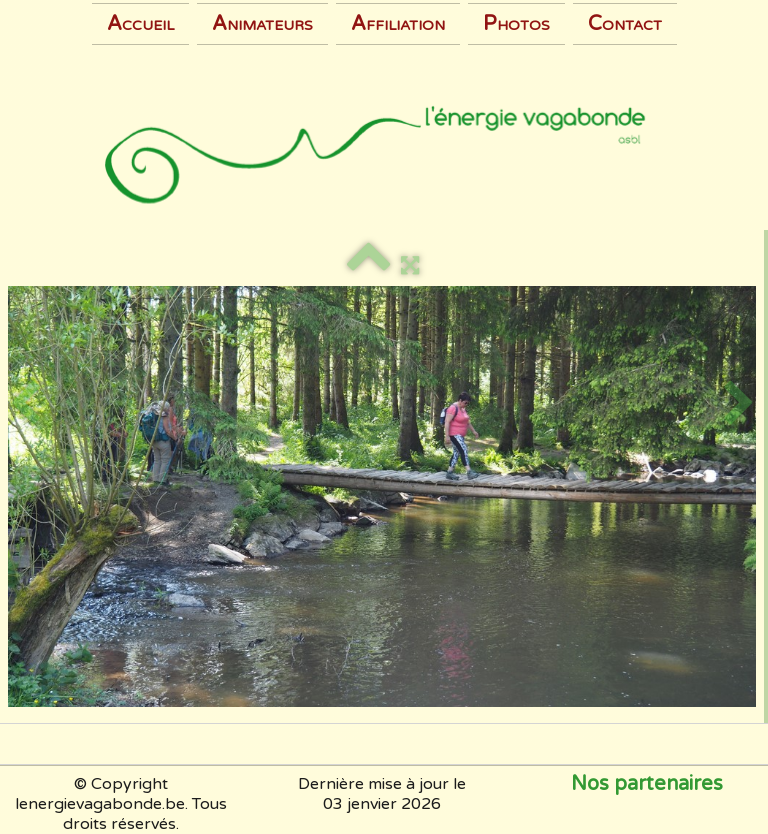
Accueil (140, 24)
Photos (516, 24)
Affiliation (398, 24)
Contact (625, 24)
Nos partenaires (647, 784)
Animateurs (262, 24)
